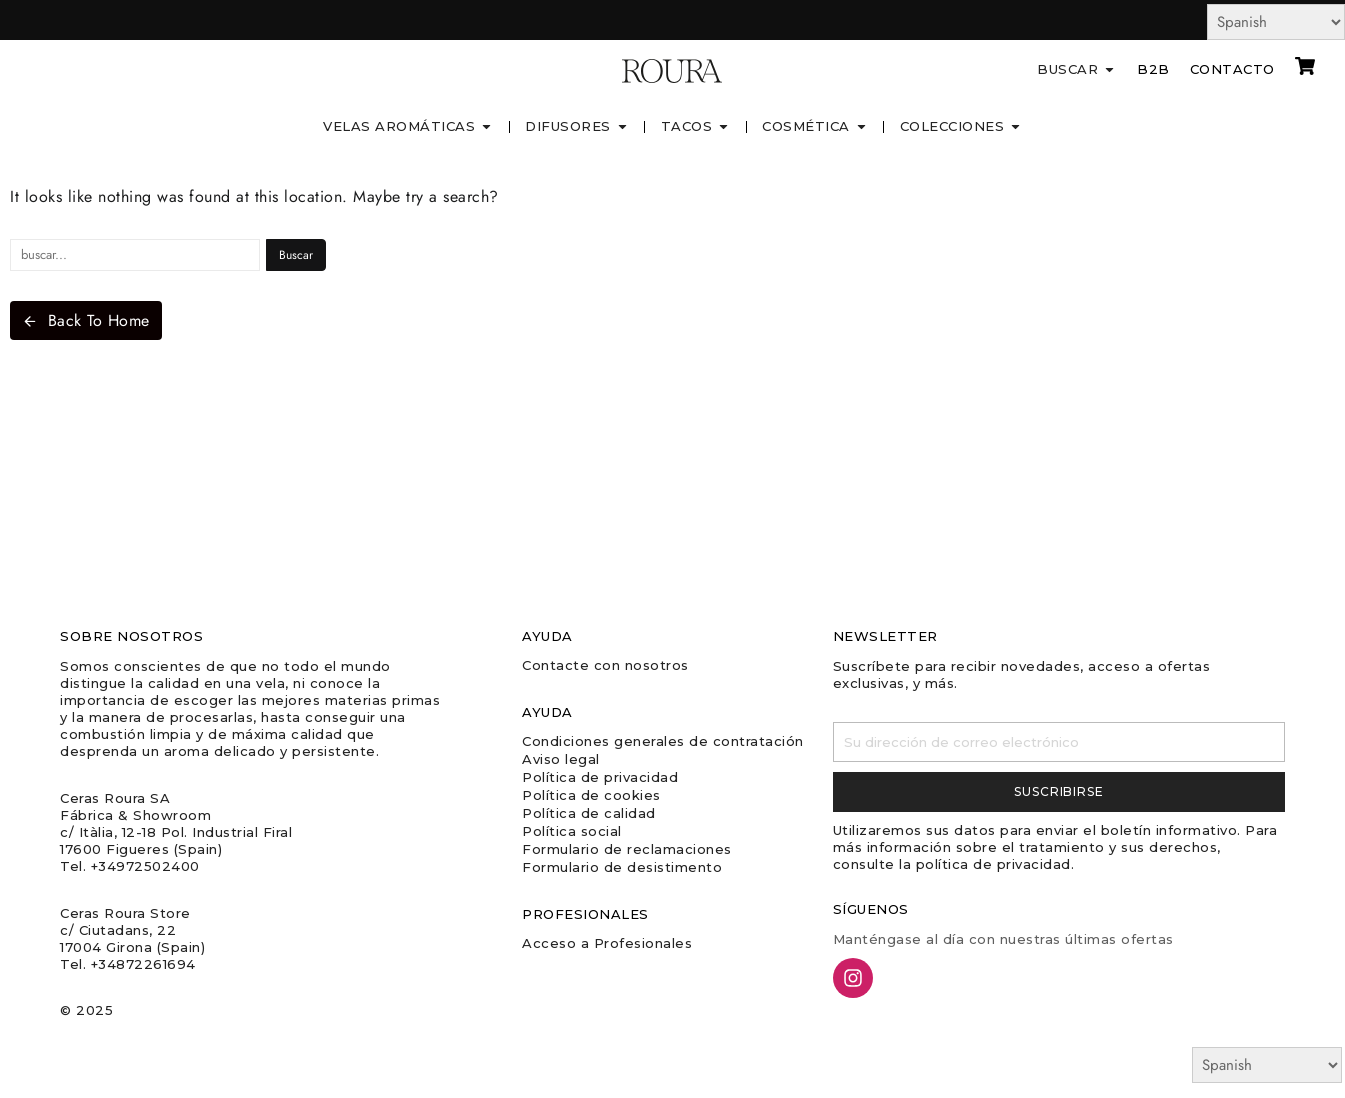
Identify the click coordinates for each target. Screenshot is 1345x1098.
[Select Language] (1276, 22)
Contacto (1232, 69)
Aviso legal (561, 759)
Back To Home (86, 320)
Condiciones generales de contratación (663, 741)
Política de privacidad (600, 777)
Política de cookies (591, 795)
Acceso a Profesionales (607, 943)
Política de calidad (589, 813)
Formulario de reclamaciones (627, 849)
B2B (1153, 69)
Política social (572, 831)
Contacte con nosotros (605, 665)
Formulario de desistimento (622, 867)
